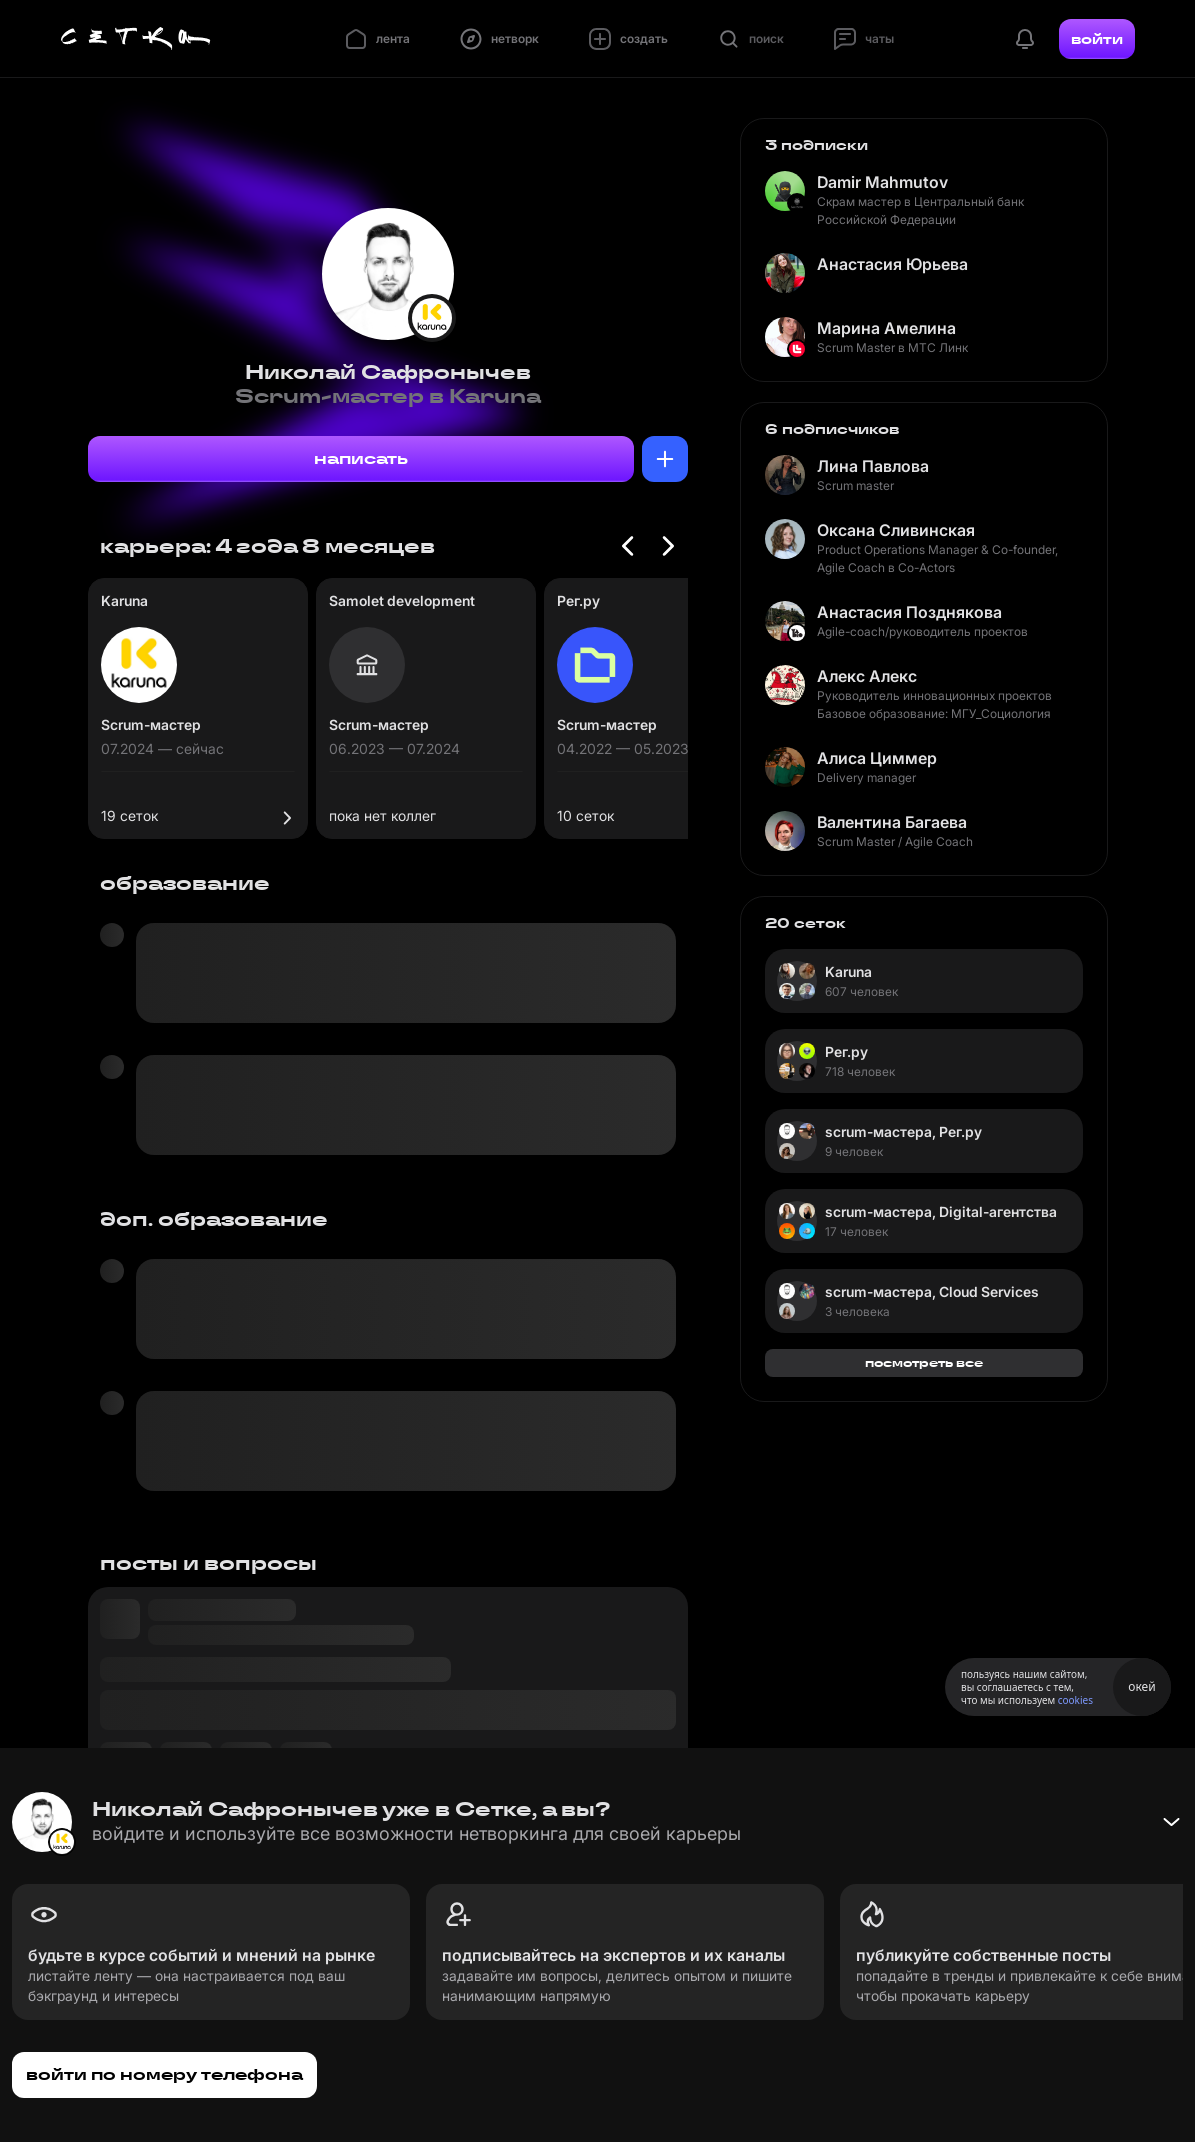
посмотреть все (924, 1362)
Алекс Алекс (867, 676)
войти (1097, 39)
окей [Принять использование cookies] (1141, 1686)
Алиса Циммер (877, 758)
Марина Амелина (886, 328)
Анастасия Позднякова (909, 612)
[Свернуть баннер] (1171, 1822)
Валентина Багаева (892, 822)
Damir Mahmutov (882, 182)
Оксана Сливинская (896, 530)
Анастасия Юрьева (892, 264)
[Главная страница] (136, 39)
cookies (1075, 1700)
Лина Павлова (873, 466)
